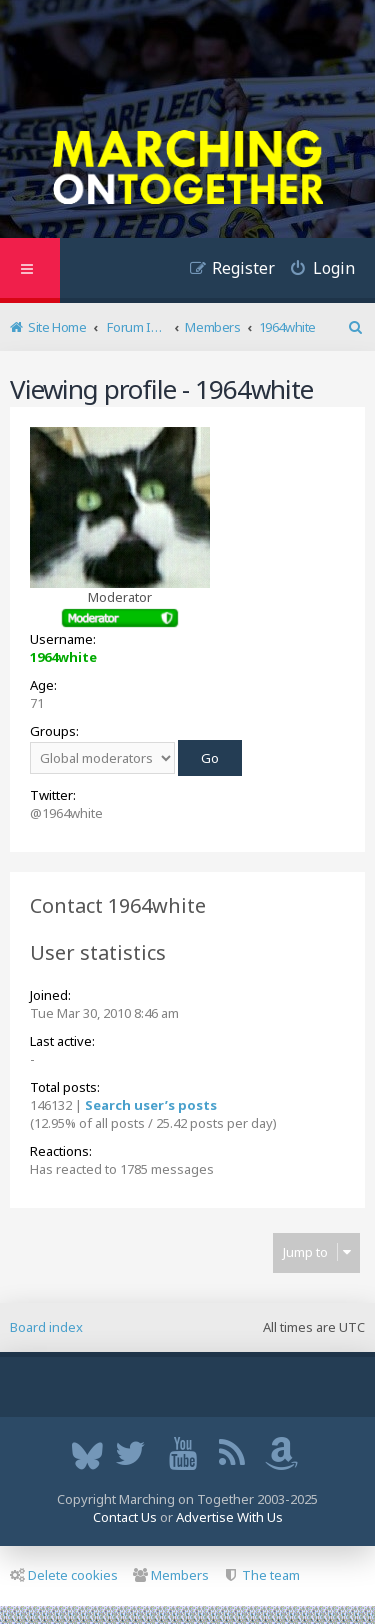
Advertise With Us (229, 1517)
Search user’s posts (151, 1105)
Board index (46, 1327)
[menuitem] (315, 270)
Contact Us (125, 1517)
